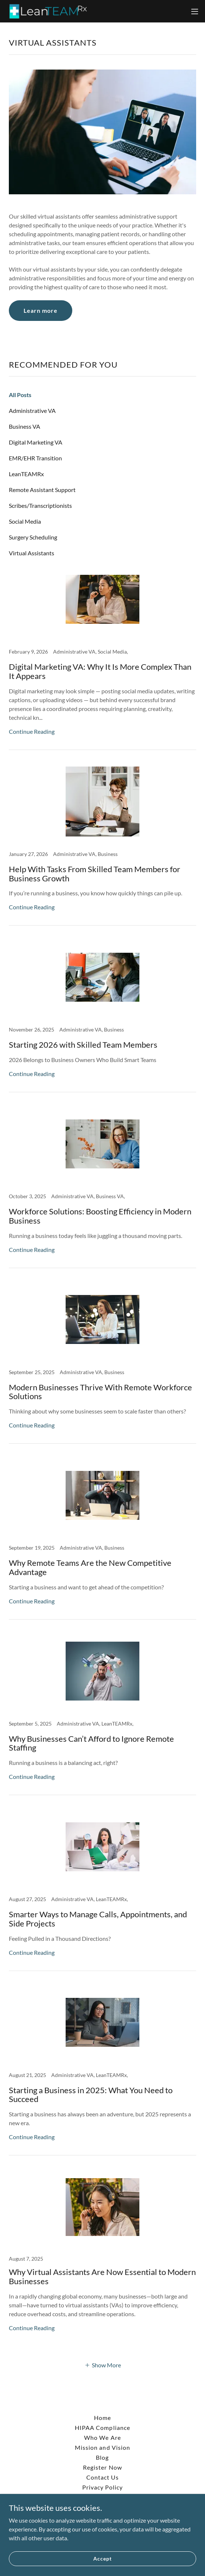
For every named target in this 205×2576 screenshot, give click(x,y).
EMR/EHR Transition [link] (35, 457)
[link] (47, 11)
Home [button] (102, 2417)
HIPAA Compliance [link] (102, 2427)
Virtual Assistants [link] (31, 552)
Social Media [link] (25, 521)
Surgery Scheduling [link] (33, 537)
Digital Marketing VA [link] (35, 442)
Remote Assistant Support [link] (42, 489)
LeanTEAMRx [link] (26, 473)
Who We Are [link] (102, 2437)
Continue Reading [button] (32, 731)
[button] (194, 11)
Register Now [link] (102, 2467)
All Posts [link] (20, 394)
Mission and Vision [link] (102, 2447)
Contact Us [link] (102, 2477)
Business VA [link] (24, 426)
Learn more (41, 310)
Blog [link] (102, 2457)
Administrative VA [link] (32, 410)
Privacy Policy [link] (102, 2487)
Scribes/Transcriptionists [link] (40, 505)
